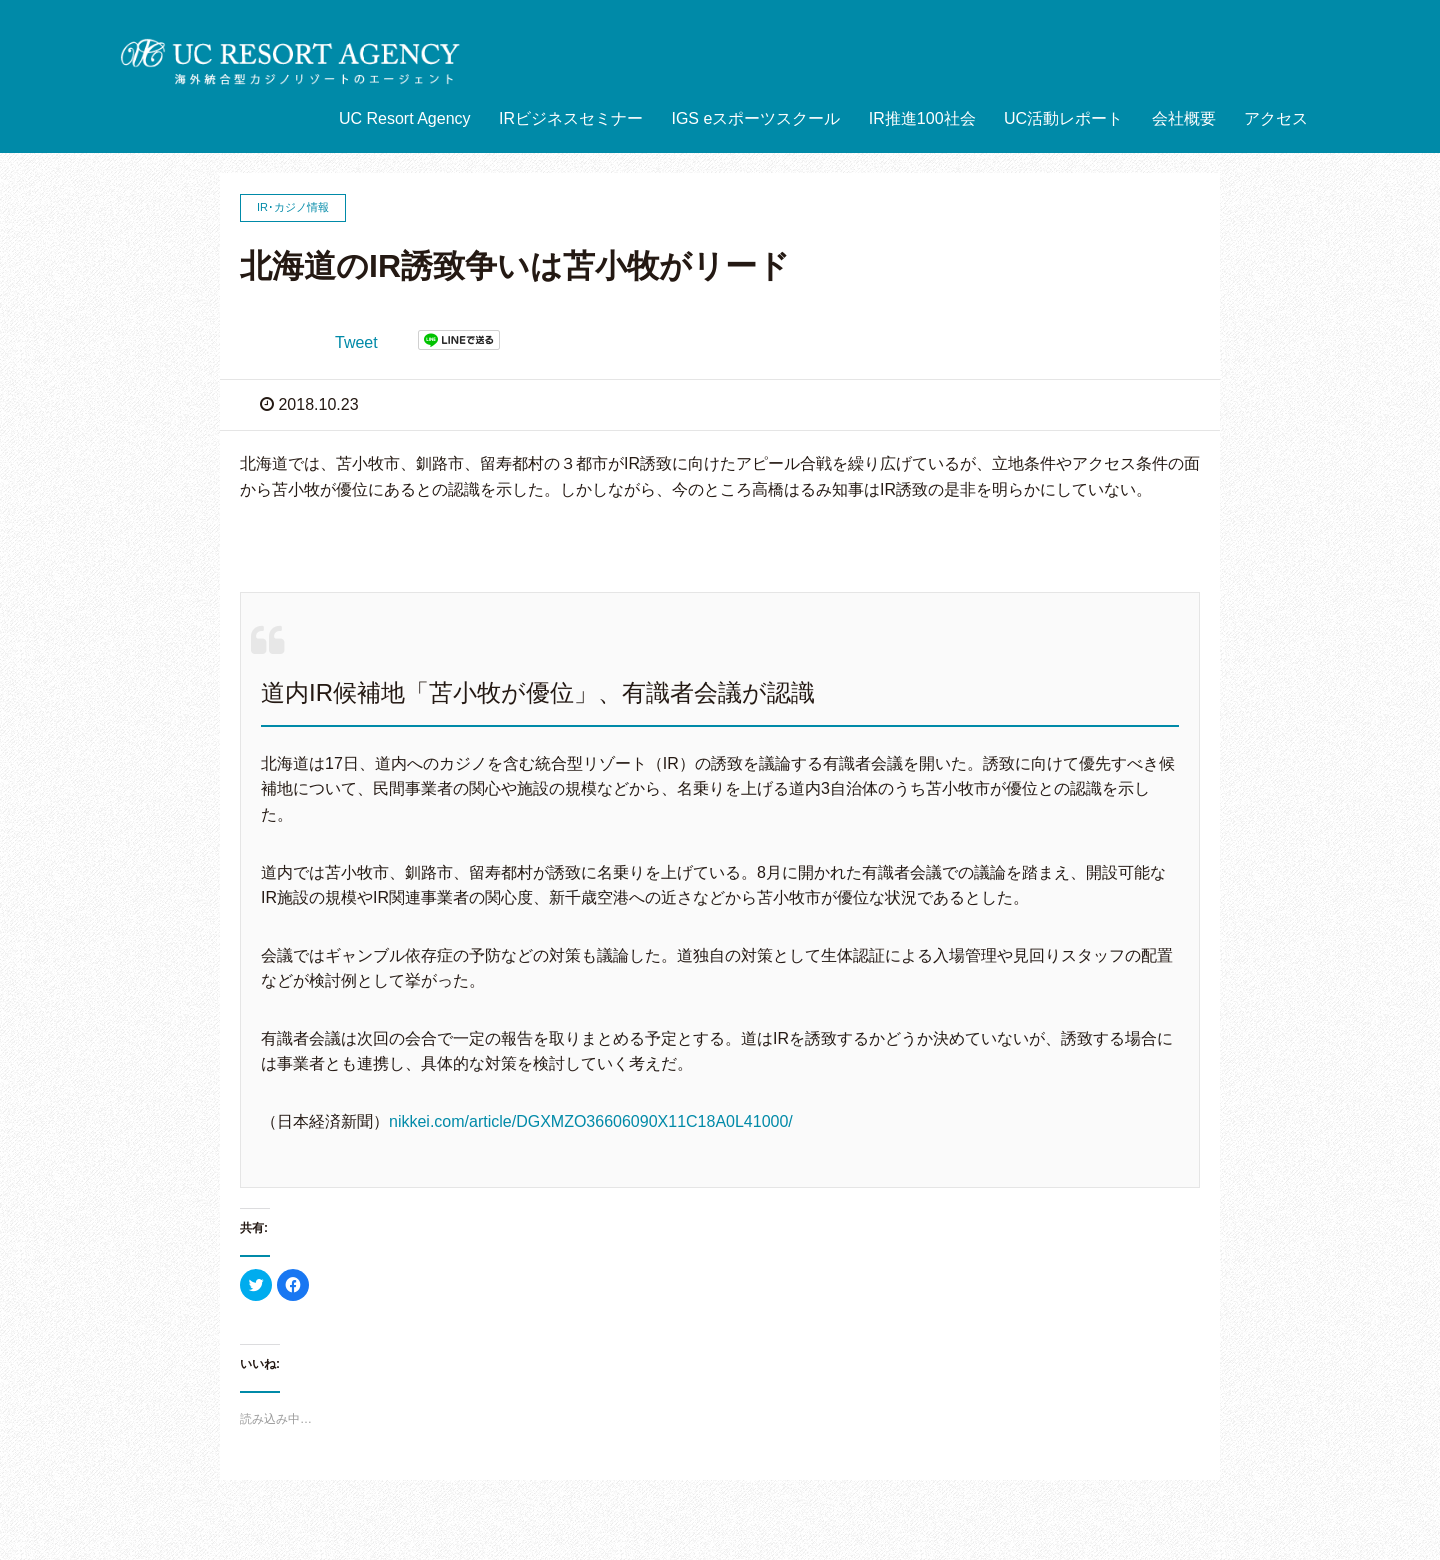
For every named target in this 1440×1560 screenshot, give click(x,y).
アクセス (1276, 118)
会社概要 (1184, 118)
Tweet (356, 342)
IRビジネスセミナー (571, 118)
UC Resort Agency (405, 118)
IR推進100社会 (922, 118)
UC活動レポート (1063, 118)
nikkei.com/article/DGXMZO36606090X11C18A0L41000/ (591, 1121)
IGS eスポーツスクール (755, 118)
